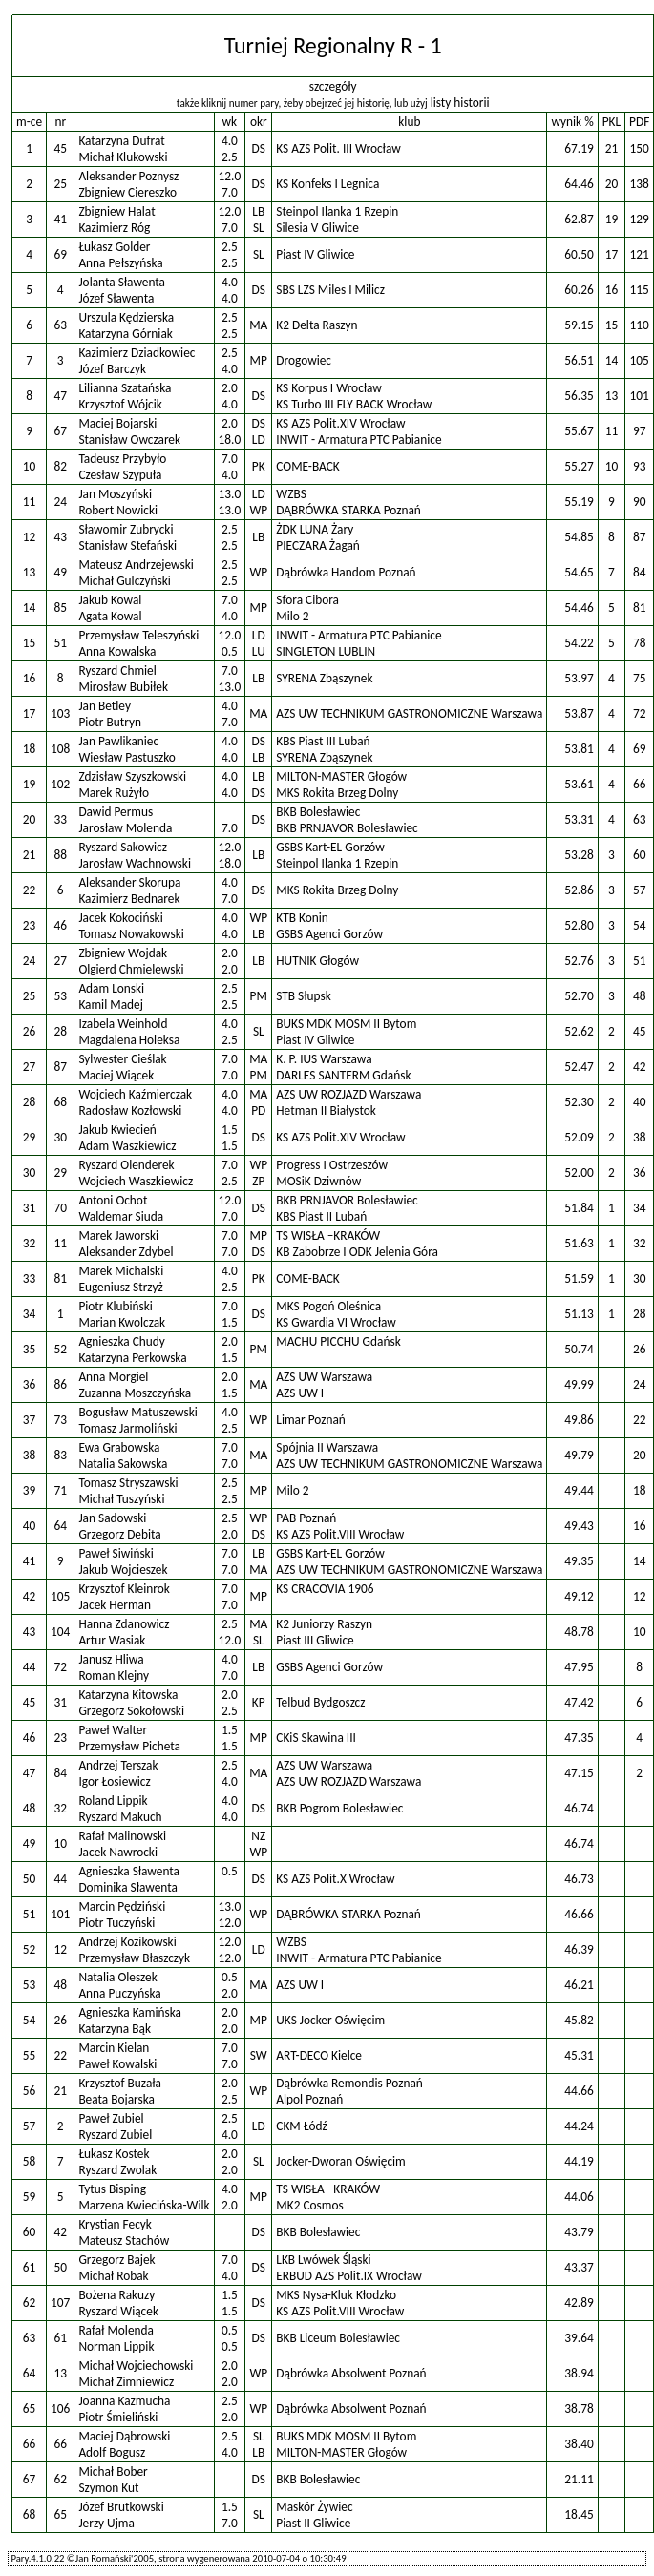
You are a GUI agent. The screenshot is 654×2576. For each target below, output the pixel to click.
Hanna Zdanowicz (123, 1624)
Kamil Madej (110, 1004)
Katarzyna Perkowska (132, 1358)
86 (60, 1384)
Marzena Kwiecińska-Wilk (143, 2205)
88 (60, 855)
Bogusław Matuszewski (137, 1412)
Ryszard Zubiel (115, 2134)
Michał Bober (112, 2471)
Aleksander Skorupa (129, 882)
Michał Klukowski (122, 157)
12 (60, 1949)
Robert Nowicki (118, 510)
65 (60, 2514)
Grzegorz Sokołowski (131, 1711)
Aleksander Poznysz (128, 176)
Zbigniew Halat (116, 211)
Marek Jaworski (118, 1235)
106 (60, 2408)
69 (60, 254)
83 (60, 1455)
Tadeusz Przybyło (122, 458)
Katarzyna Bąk (114, 2029)
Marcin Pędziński (121, 1906)
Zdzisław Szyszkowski (132, 776)
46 (60, 925)
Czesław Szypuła (119, 475)
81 (60, 1278)
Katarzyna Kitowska (128, 1694)
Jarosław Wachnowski (134, 863)
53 (60, 996)
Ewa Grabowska (118, 1447)
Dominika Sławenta (128, 1887)
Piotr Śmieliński (118, 2417)
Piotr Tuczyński (116, 1923)
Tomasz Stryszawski (128, 1483)
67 (60, 431)
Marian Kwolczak (121, 1322)
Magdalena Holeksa (128, 1040)
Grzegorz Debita (119, 1534)
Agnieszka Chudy (121, 1341)
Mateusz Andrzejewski (135, 564)
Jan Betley (104, 706)
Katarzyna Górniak (125, 333)
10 (60, 1843)
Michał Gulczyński (124, 581)
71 (60, 1490)
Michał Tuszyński (121, 1499)
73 (60, 1420)
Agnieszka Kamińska (129, 2012)
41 (60, 219)
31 (60, 1702)
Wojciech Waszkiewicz (135, 1181)
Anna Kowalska (117, 651)
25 (60, 184)
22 (60, 2055)
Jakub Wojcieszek (122, 1569)
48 (60, 1985)
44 (60, 1879)
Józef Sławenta (116, 298)
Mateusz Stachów (123, 2240)
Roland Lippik (112, 1800)
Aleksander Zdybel (125, 1252)
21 (60, 2091)
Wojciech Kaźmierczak (135, 1094)
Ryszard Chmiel (117, 670)
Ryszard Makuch (119, 1817)
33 (60, 819)
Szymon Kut (108, 2488)
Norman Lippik (116, 2346)
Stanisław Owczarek (129, 439)
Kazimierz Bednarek (128, 898)
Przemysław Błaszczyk (134, 1958)
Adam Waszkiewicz (127, 1146)
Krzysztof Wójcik (120, 404)
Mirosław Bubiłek (123, 687)
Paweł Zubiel (110, 2118)
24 (60, 501)
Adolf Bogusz (111, 2452)
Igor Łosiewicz (114, 1781)
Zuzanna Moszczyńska (134, 1393)
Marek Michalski (120, 1271)
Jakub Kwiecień (117, 1129)
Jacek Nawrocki (118, 1852)
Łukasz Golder (114, 247)
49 (60, 572)
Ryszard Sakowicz (122, 847)
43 (60, 537)
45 (60, 148)
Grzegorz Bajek (116, 2259)
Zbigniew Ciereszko (127, 192)
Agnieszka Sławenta (128, 1871)
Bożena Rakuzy (116, 2295)
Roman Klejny (113, 1675)
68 (60, 1102)
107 (60, 2302)
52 (60, 1349)
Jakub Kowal (109, 600)
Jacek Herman (114, 1605)
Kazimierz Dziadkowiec (136, 353)
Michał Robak (113, 2276)
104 (60, 1631)
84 (60, 1773)
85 (60, 607)
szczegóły (333, 86)
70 (60, 1208)
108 (60, 749)
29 (60, 1172)
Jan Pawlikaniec (118, 741)
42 (60, 2232)
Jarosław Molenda (125, 828)
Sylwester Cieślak (122, 1059)
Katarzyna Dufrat (121, 141)
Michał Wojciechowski (135, 2365)
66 (60, 2444)
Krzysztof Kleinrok (123, 1589)
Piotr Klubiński (115, 1306)
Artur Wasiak (111, 1640)
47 (60, 395)
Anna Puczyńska (119, 1993)
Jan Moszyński (115, 494)
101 (60, 1914)
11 (60, 1243)
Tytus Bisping (112, 2189)
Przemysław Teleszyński (138, 635)
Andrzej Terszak (118, 1765)
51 (60, 643)
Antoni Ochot (112, 1200)
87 (60, 1066)
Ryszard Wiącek (118, 2311)
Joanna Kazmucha (124, 2401)
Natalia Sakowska (122, 1464)
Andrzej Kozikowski (127, 1942)
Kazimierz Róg (114, 228)
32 (60, 1808)
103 (60, 713)
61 (60, 2338)
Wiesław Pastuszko (126, 757)
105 (60, 1596)
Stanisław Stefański (127, 545)
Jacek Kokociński (120, 918)
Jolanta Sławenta (121, 282)
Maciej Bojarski (117, 423)
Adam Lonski (111, 988)
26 (60, 2020)
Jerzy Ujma (106, 2523)
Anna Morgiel (113, 1377)
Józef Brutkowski (120, 2507)
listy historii (460, 102)
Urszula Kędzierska (126, 317)
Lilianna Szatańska (124, 388)
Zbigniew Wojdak (122, 953)
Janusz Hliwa (110, 1659)
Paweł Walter (112, 1730)
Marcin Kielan (113, 2048)
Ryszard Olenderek (126, 1165)
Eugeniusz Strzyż (120, 1287)
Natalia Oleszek (117, 1977)
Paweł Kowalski (117, 2064)
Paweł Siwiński (115, 1553)
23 (60, 1737)
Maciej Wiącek (116, 1075)
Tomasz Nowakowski (130, 934)
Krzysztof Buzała (119, 2083)
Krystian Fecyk (115, 2224)
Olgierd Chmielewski (130, 969)
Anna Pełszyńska (120, 263)
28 (60, 1031)
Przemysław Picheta (129, 1746)
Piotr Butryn (109, 722)
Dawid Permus (115, 812)
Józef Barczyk (112, 369)
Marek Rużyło (113, 793)
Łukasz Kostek (113, 2154)
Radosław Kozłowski (129, 1110)
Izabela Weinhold (122, 1024)
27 (60, 961)
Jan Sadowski (112, 1518)
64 (60, 1526)
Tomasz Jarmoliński (127, 1428)
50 (60, 2267)
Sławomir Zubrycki (125, 529)
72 (60, 1667)
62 (60, 2479)
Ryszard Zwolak (117, 2170)
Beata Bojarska (116, 2099)
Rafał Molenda (116, 2330)
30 (60, 1137)
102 (60, 784)
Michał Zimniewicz (126, 2382)
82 (60, 466)
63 (60, 325)
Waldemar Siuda (120, 1216)
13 (60, 2373)
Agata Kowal (109, 616)
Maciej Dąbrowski (124, 2436)
